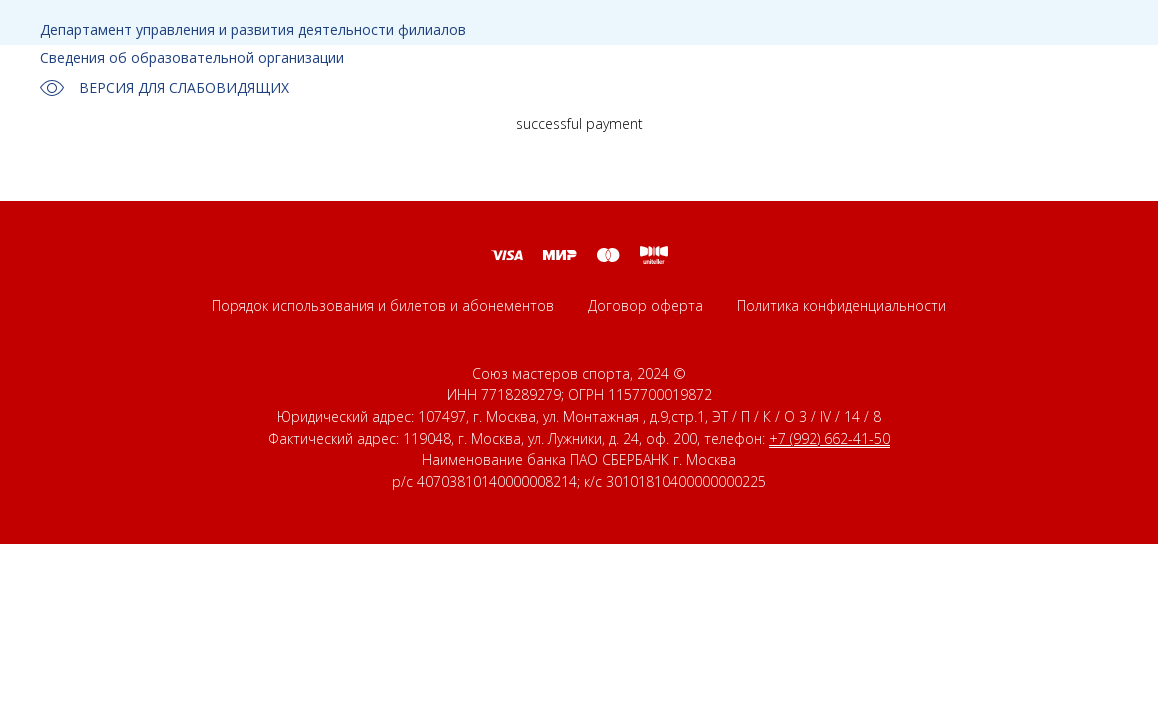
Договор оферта (645, 305)
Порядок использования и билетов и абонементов (383, 305)
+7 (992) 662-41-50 (829, 438)
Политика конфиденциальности (841, 305)
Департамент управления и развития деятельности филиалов (253, 29)
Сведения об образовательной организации (192, 57)
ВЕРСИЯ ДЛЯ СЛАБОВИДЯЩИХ (164, 89)
